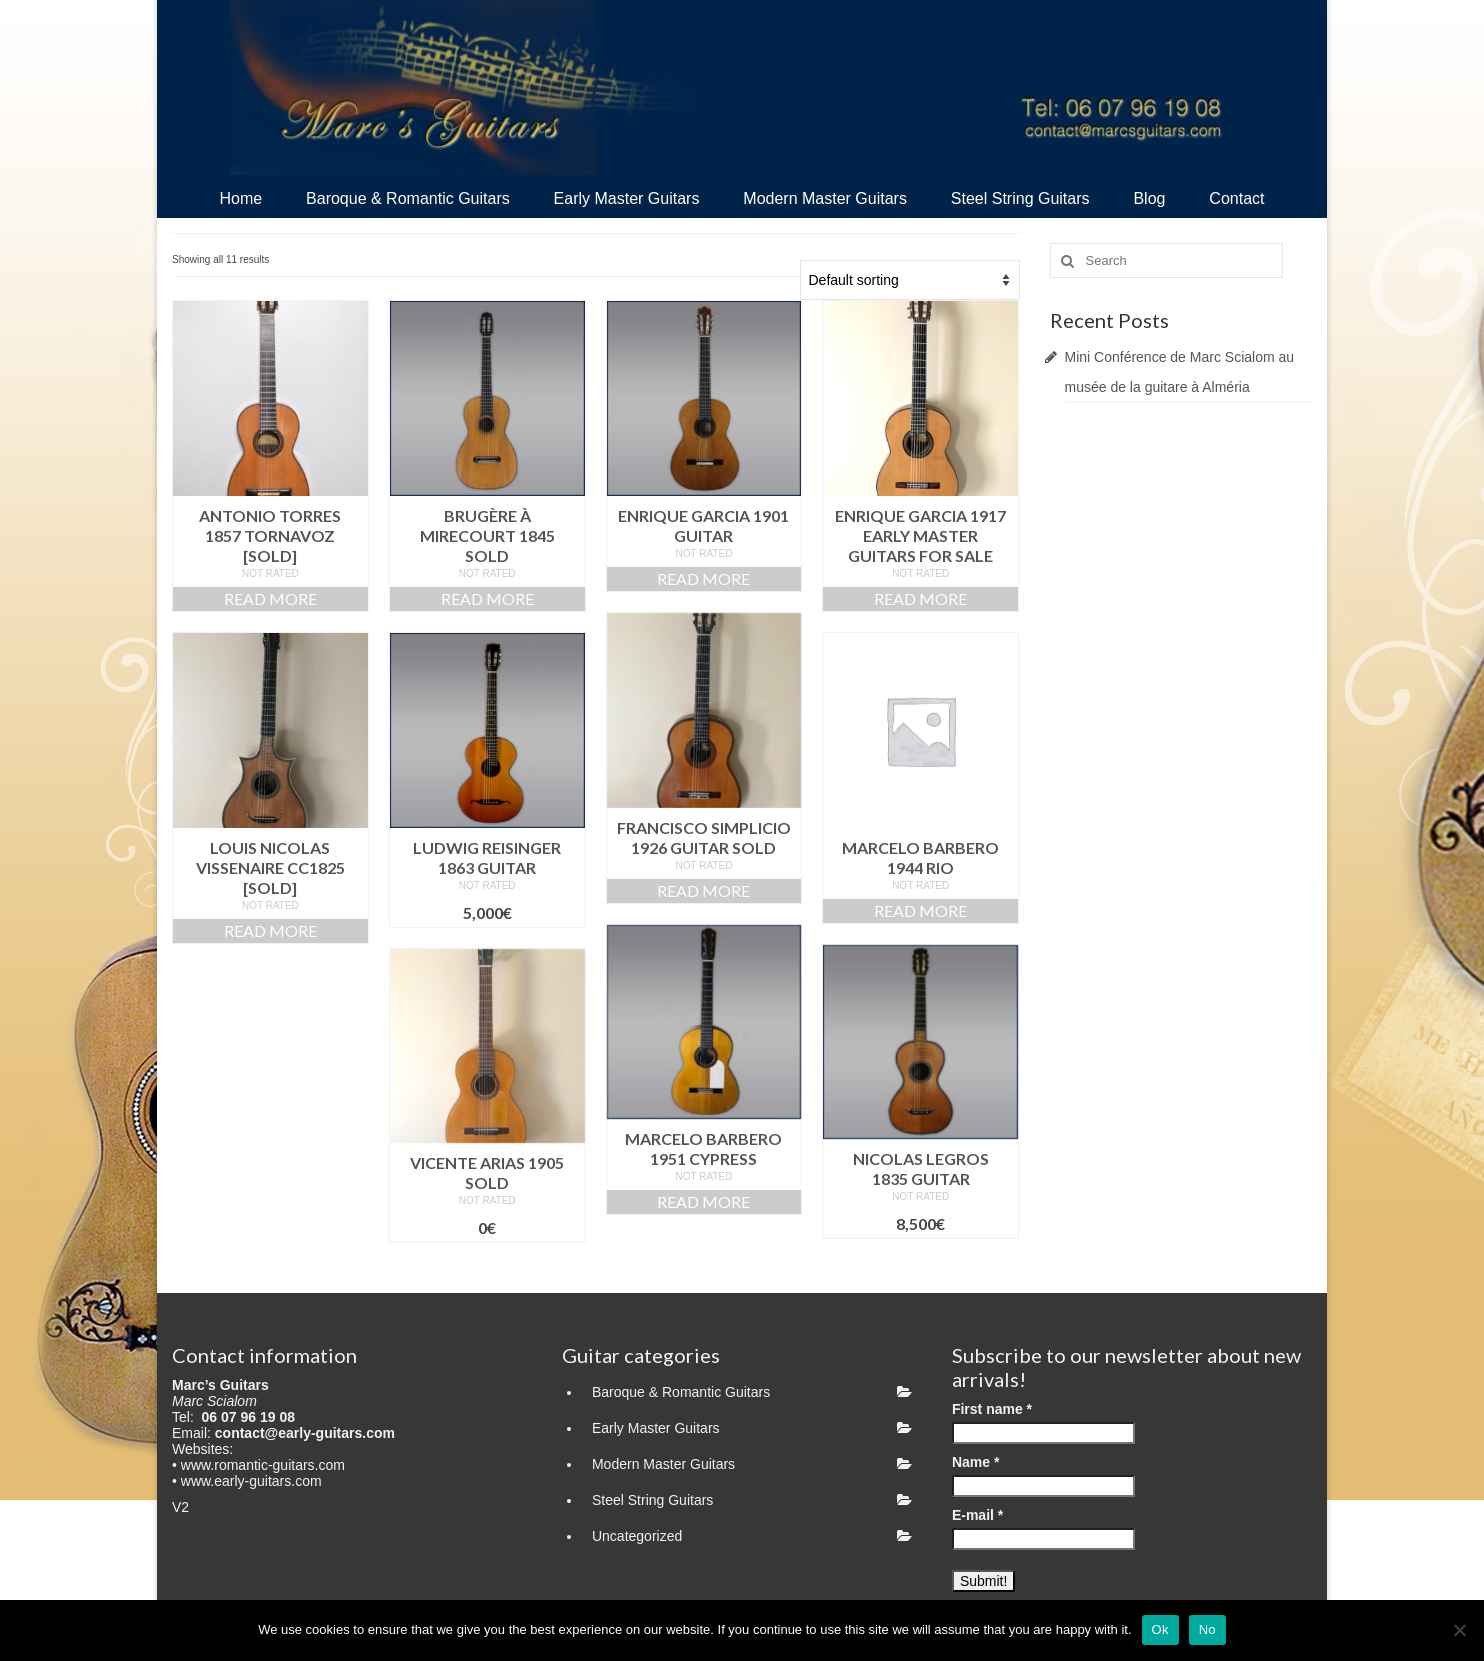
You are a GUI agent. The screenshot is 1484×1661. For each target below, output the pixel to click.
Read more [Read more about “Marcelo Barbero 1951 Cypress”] (703, 1201)
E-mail (977, 1515)
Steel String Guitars (652, 1500)
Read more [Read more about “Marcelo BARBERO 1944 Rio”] (920, 910)
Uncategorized (637, 1536)
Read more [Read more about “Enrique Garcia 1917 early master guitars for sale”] (920, 598)
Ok (1160, 1629)
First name (992, 1409)
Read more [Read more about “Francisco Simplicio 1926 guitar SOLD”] (703, 890)
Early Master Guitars (656, 1428)
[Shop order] (910, 280)
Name (975, 1462)
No (1207, 1629)
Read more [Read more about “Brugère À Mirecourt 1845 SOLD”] (487, 598)
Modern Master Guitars (663, 1464)
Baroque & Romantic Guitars (681, 1392)
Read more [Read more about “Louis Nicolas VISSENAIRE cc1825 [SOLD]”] (270, 930)
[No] (1459, 1630)
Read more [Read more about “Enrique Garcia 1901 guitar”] (703, 578)
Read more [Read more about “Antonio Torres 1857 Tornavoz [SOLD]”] (270, 598)
